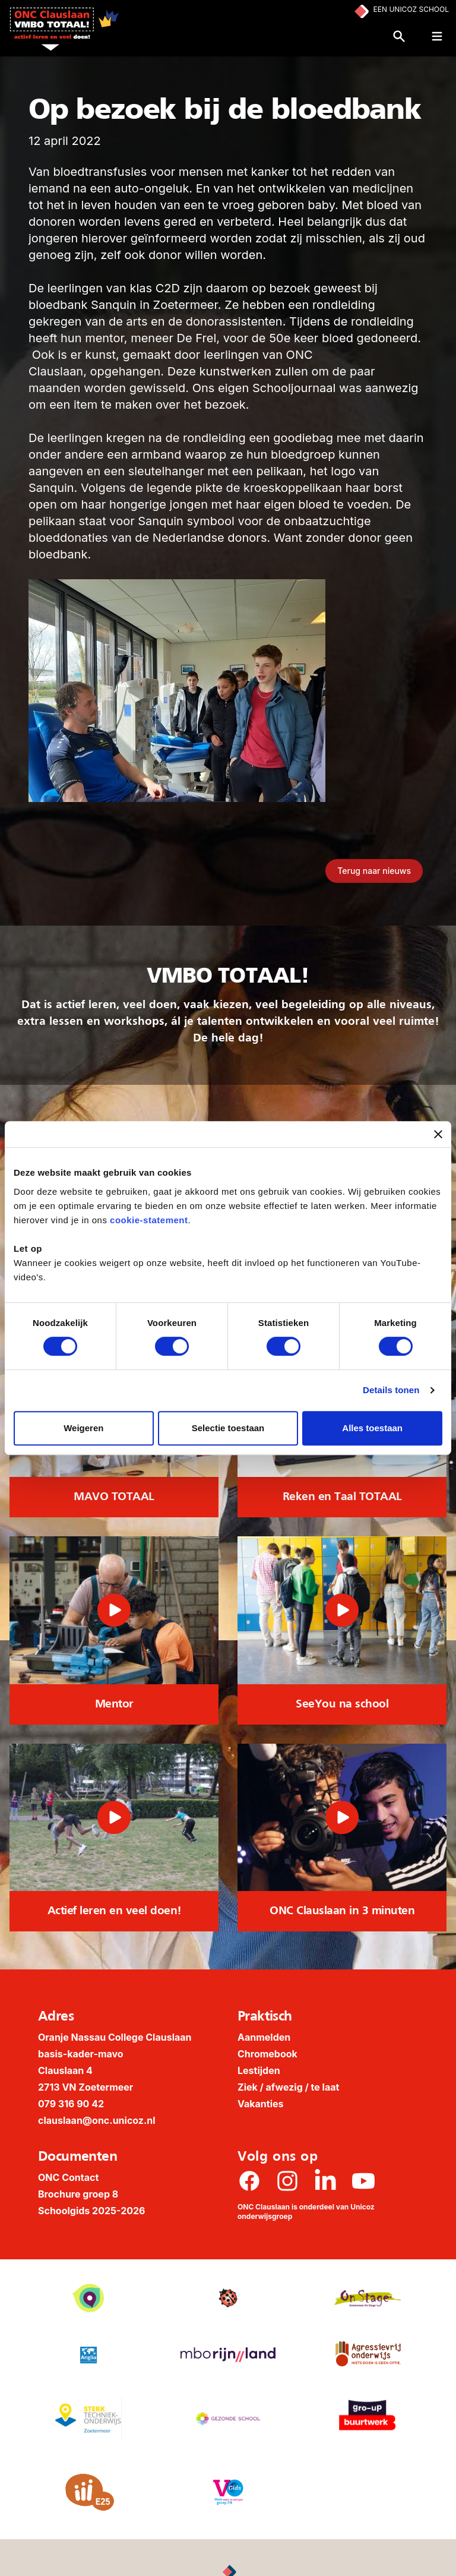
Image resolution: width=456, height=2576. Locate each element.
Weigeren (83, 1428)
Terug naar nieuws (374, 871)
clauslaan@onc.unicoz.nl (97, 2120)
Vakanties (261, 2104)
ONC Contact (68, 2177)
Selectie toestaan (228, 1428)
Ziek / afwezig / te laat (288, 2087)
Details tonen (391, 1390)
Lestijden (259, 2070)
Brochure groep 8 (78, 2194)
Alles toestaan (372, 1428)
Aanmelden (264, 2037)
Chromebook (267, 2054)
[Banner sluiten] (438, 1134)
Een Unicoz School (411, 9)
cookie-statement (149, 1220)
